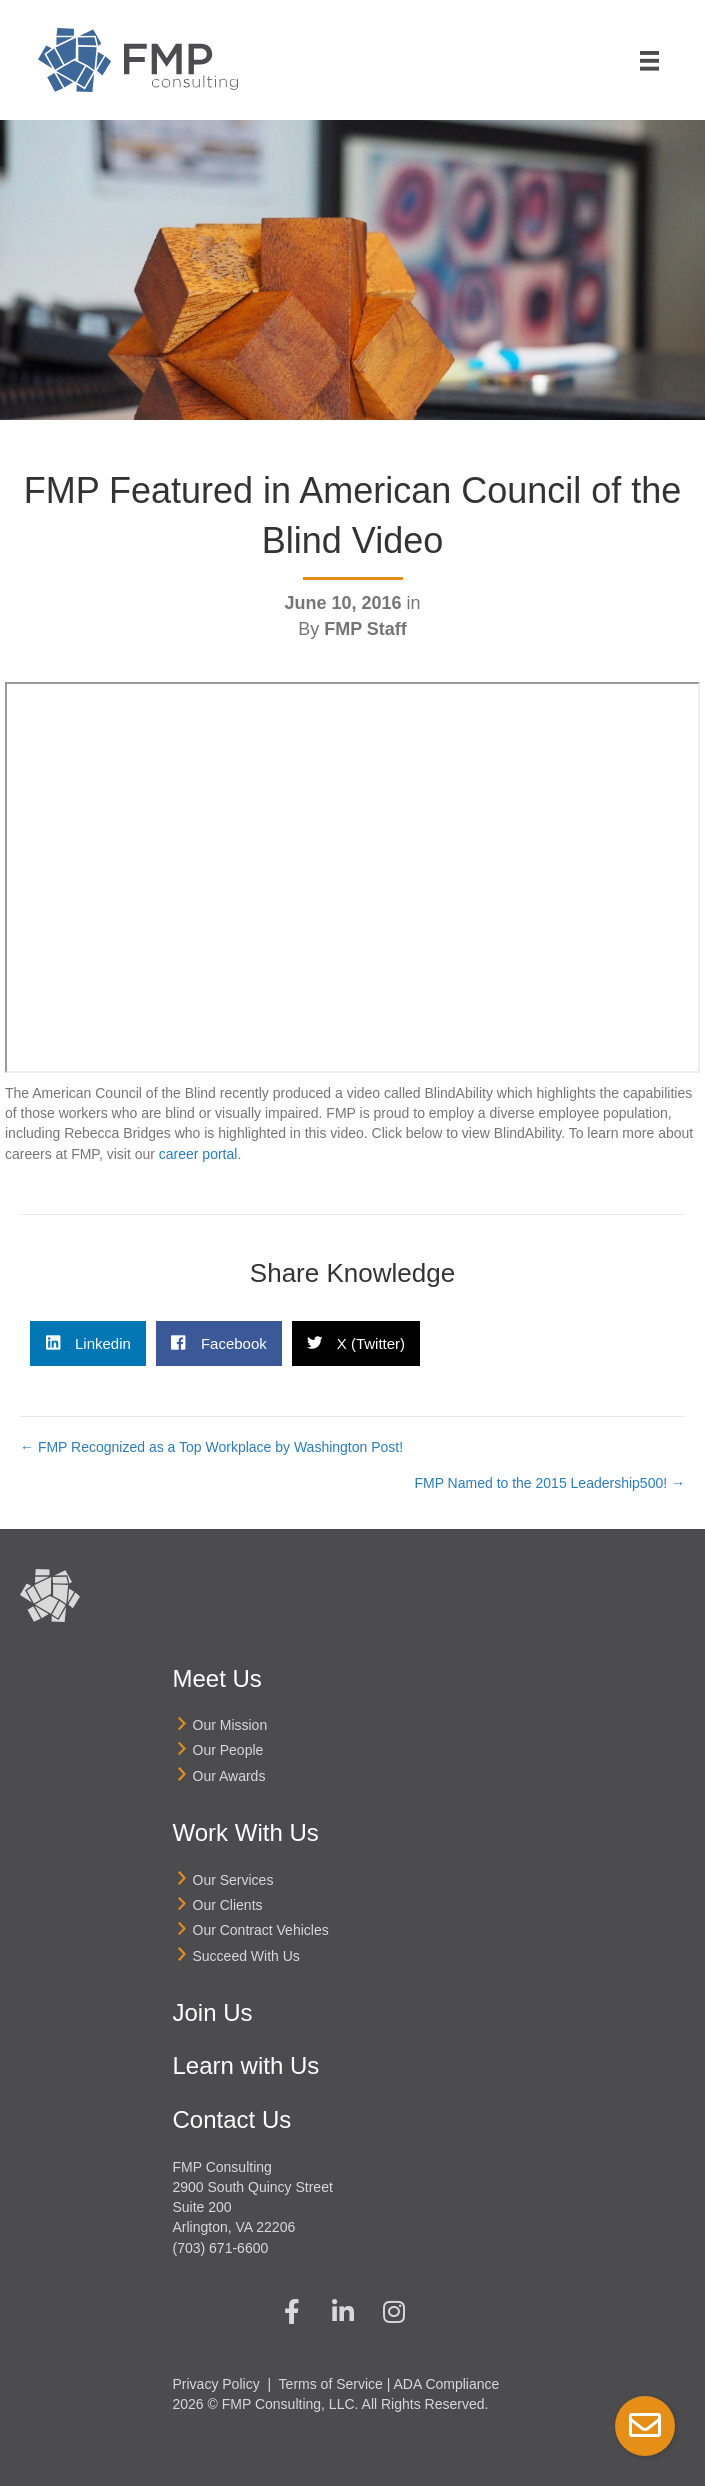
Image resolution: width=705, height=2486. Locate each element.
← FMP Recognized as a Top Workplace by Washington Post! (211, 1447)
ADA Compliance (447, 2384)
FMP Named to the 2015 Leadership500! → (549, 1483)
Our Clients (228, 1905)
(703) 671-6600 (221, 2248)
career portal (198, 1154)
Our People (228, 1750)
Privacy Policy (216, 2384)
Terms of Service (331, 2384)
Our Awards (229, 1776)
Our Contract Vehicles (261, 1930)
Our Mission (230, 1725)
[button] (292, 2311)
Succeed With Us (246, 1956)
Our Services (233, 1880)
